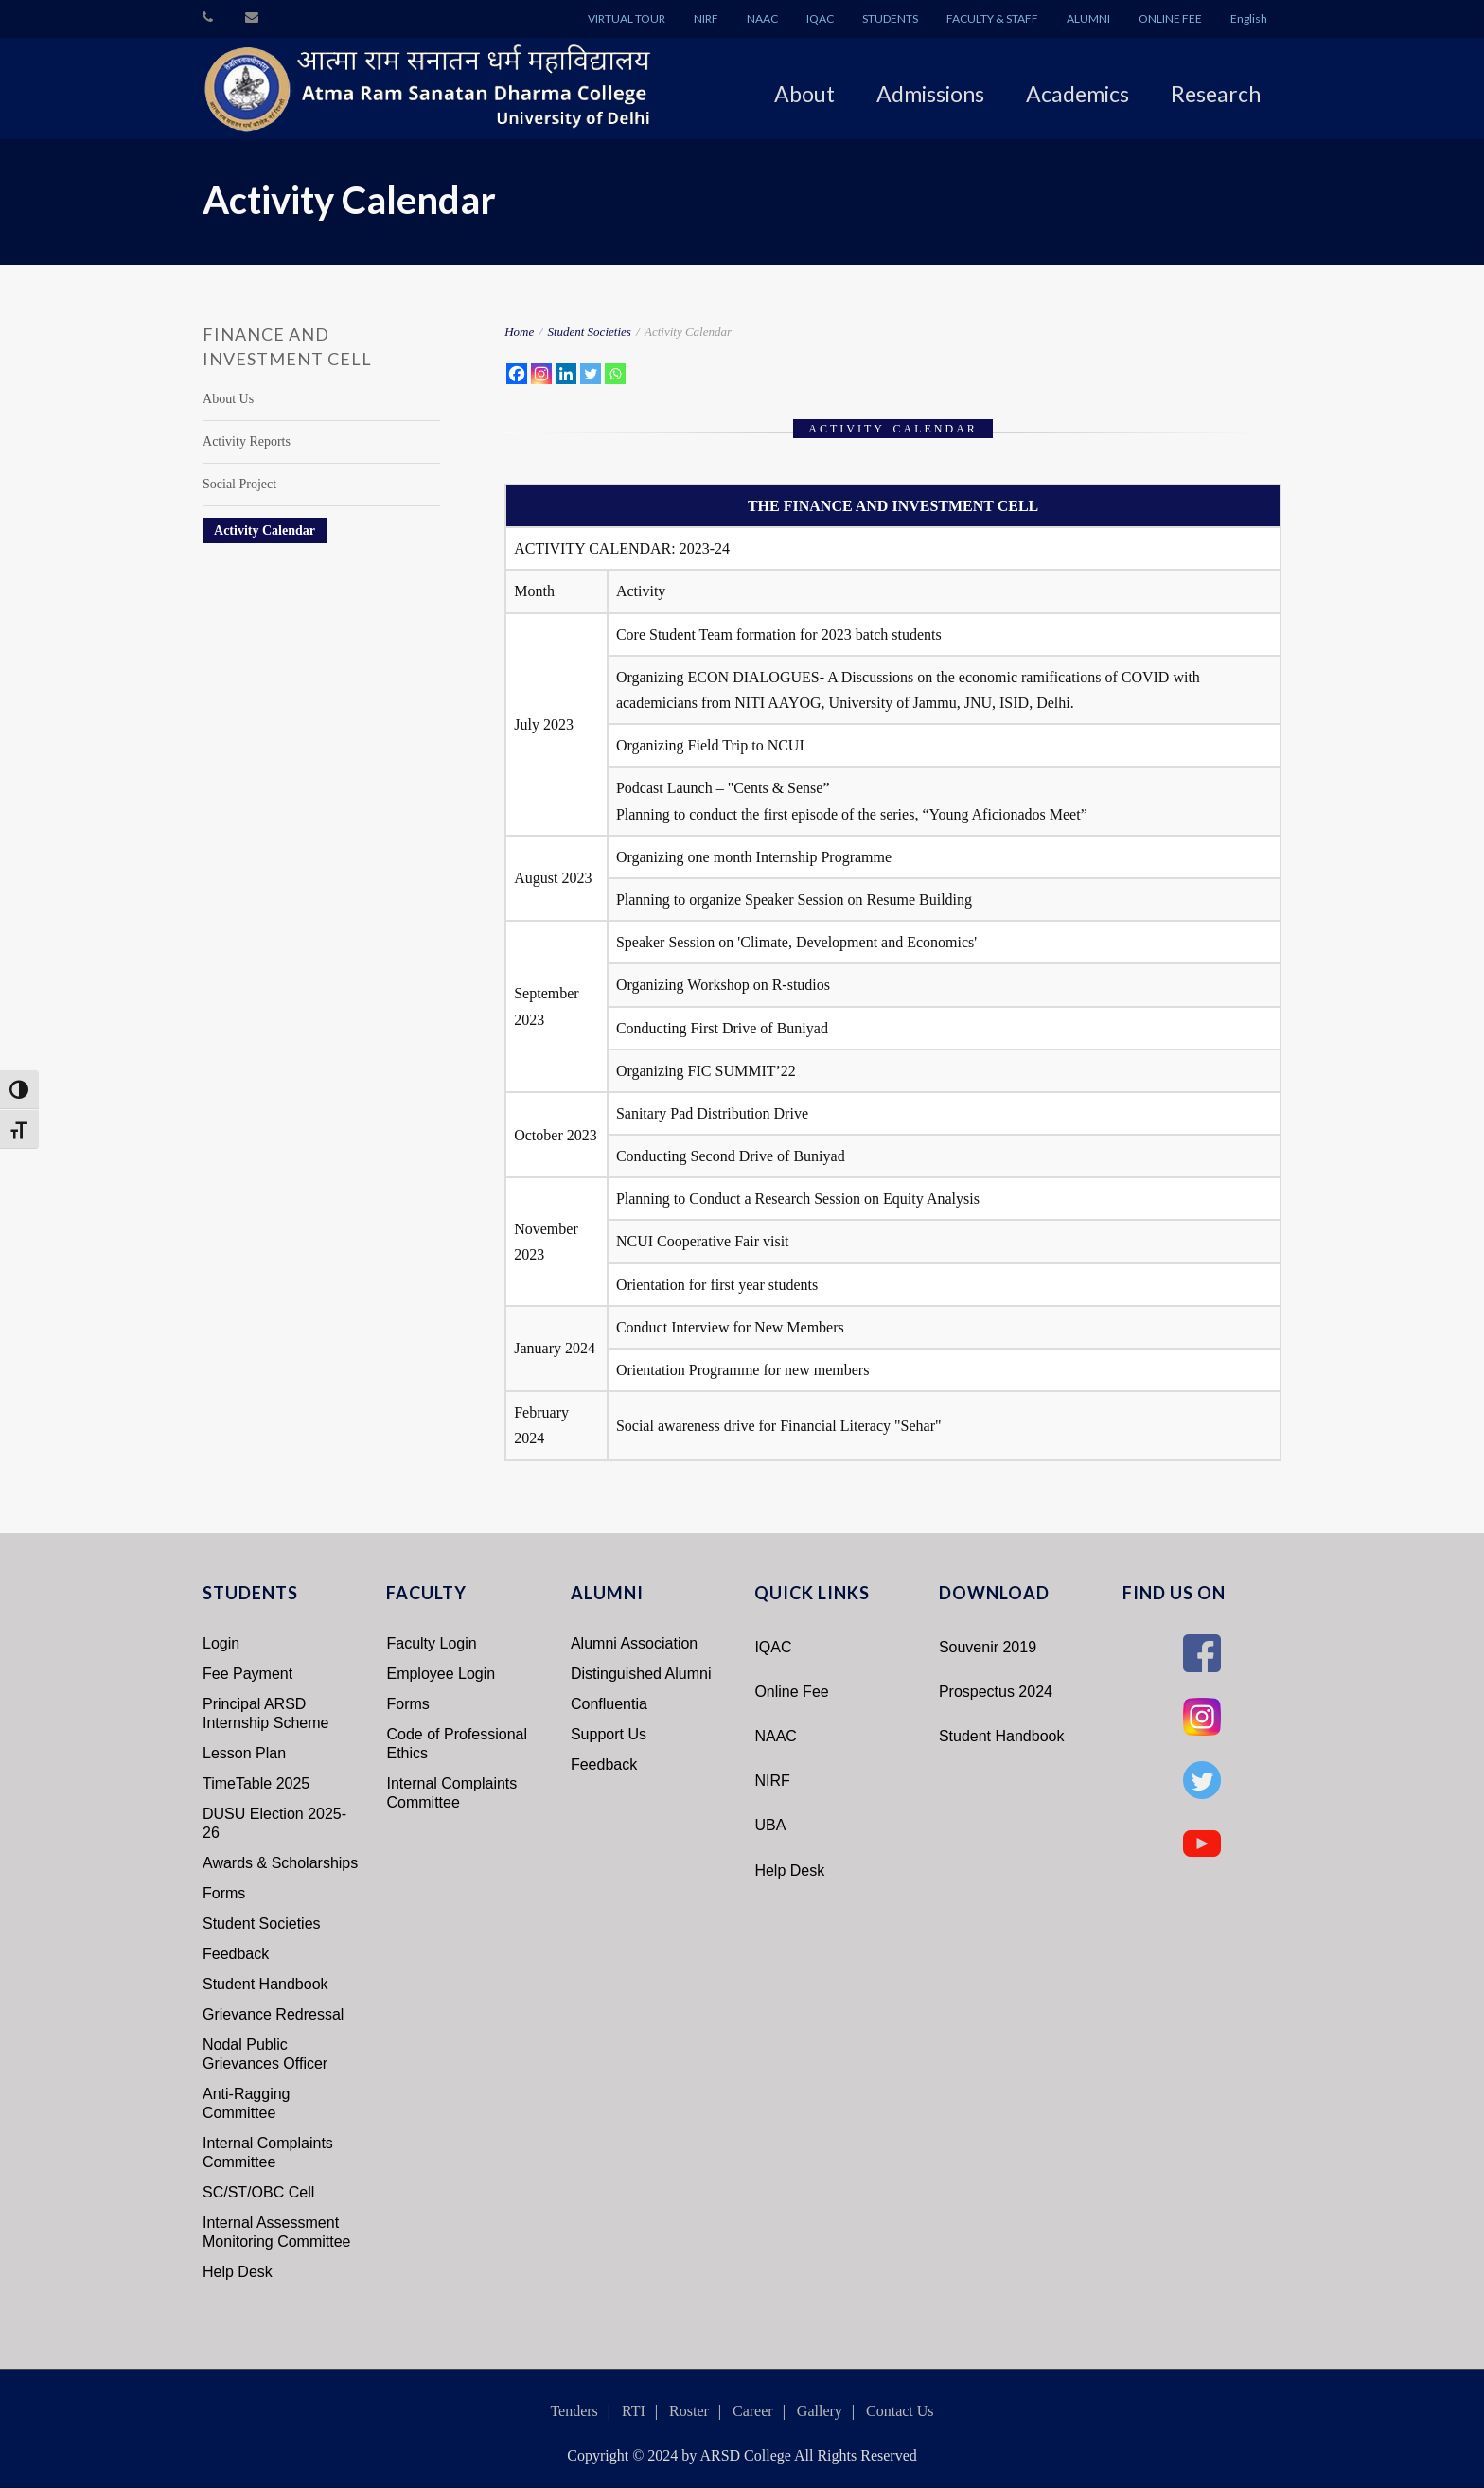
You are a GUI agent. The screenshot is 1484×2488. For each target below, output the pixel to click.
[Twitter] (590, 373)
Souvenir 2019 (987, 1647)
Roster (689, 2411)
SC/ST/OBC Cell (258, 2192)
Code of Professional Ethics (456, 1743)
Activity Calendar (264, 530)
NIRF (706, 18)
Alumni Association (634, 1643)
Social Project (239, 484)
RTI (633, 2411)
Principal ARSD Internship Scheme (265, 1713)
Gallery (819, 2411)
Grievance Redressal (273, 2014)
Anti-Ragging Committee (247, 2103)
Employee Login (440, 1674)
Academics (1077, 93)
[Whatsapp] (615, 373)
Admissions (930, 93)
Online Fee (791, 1692)
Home (519, 332)
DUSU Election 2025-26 (274, 1823)
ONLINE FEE (1170, 18)
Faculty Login (431, 1643)
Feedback (236, 1954)
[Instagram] (541, 373)
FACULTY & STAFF (992, 18)
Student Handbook (265, 1984)
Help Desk (238, 2272)
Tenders (573, 2411)
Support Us (608, 1734)
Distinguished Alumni (641, 1674)
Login (221, 1643)
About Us (228, 399)
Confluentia (609, 1704)
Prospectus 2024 (995, 1692)
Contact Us (900, 2411)
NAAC (762, 18)
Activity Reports (247, 441)
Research (1216, 93)
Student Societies (588, 332)
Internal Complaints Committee (268, 2152)
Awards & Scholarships (280, 1863)
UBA (770, 1825)
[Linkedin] (566, 373)
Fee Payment (247, 1674)
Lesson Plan (244, 1753)
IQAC (820, 18)
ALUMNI (1088, 18)
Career (753, 2411)
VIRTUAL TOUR (626, 18)
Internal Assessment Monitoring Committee (277, 2232)
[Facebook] (516, 373)
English (1248, 18)
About (804, 93)
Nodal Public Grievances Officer (265, 2054)
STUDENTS (890, 18)
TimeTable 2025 (256, 1783)
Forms (224, 1893)
